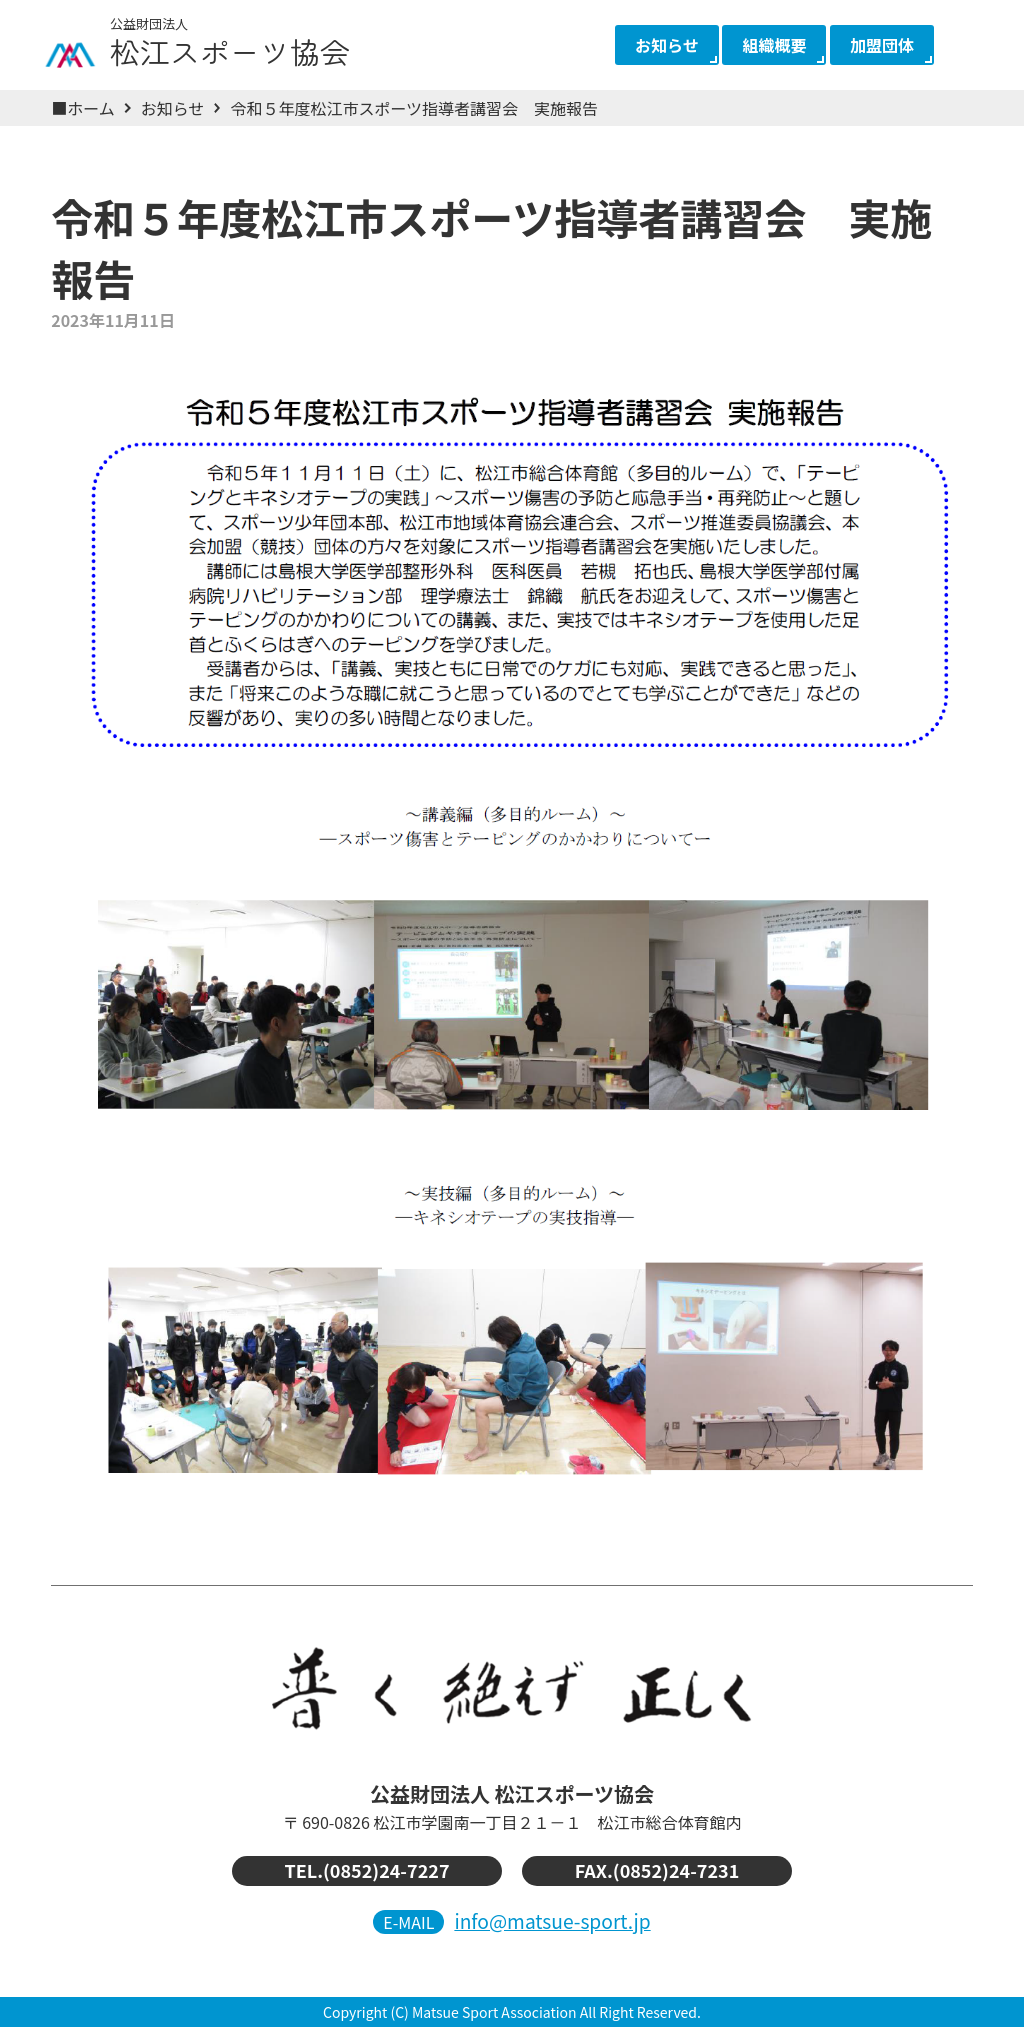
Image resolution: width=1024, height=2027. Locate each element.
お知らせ (667, 45)
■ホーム (83, 108)
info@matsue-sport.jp (552, 1921)
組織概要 (774, 45)
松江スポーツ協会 (250, 38)
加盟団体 (882, 45)
